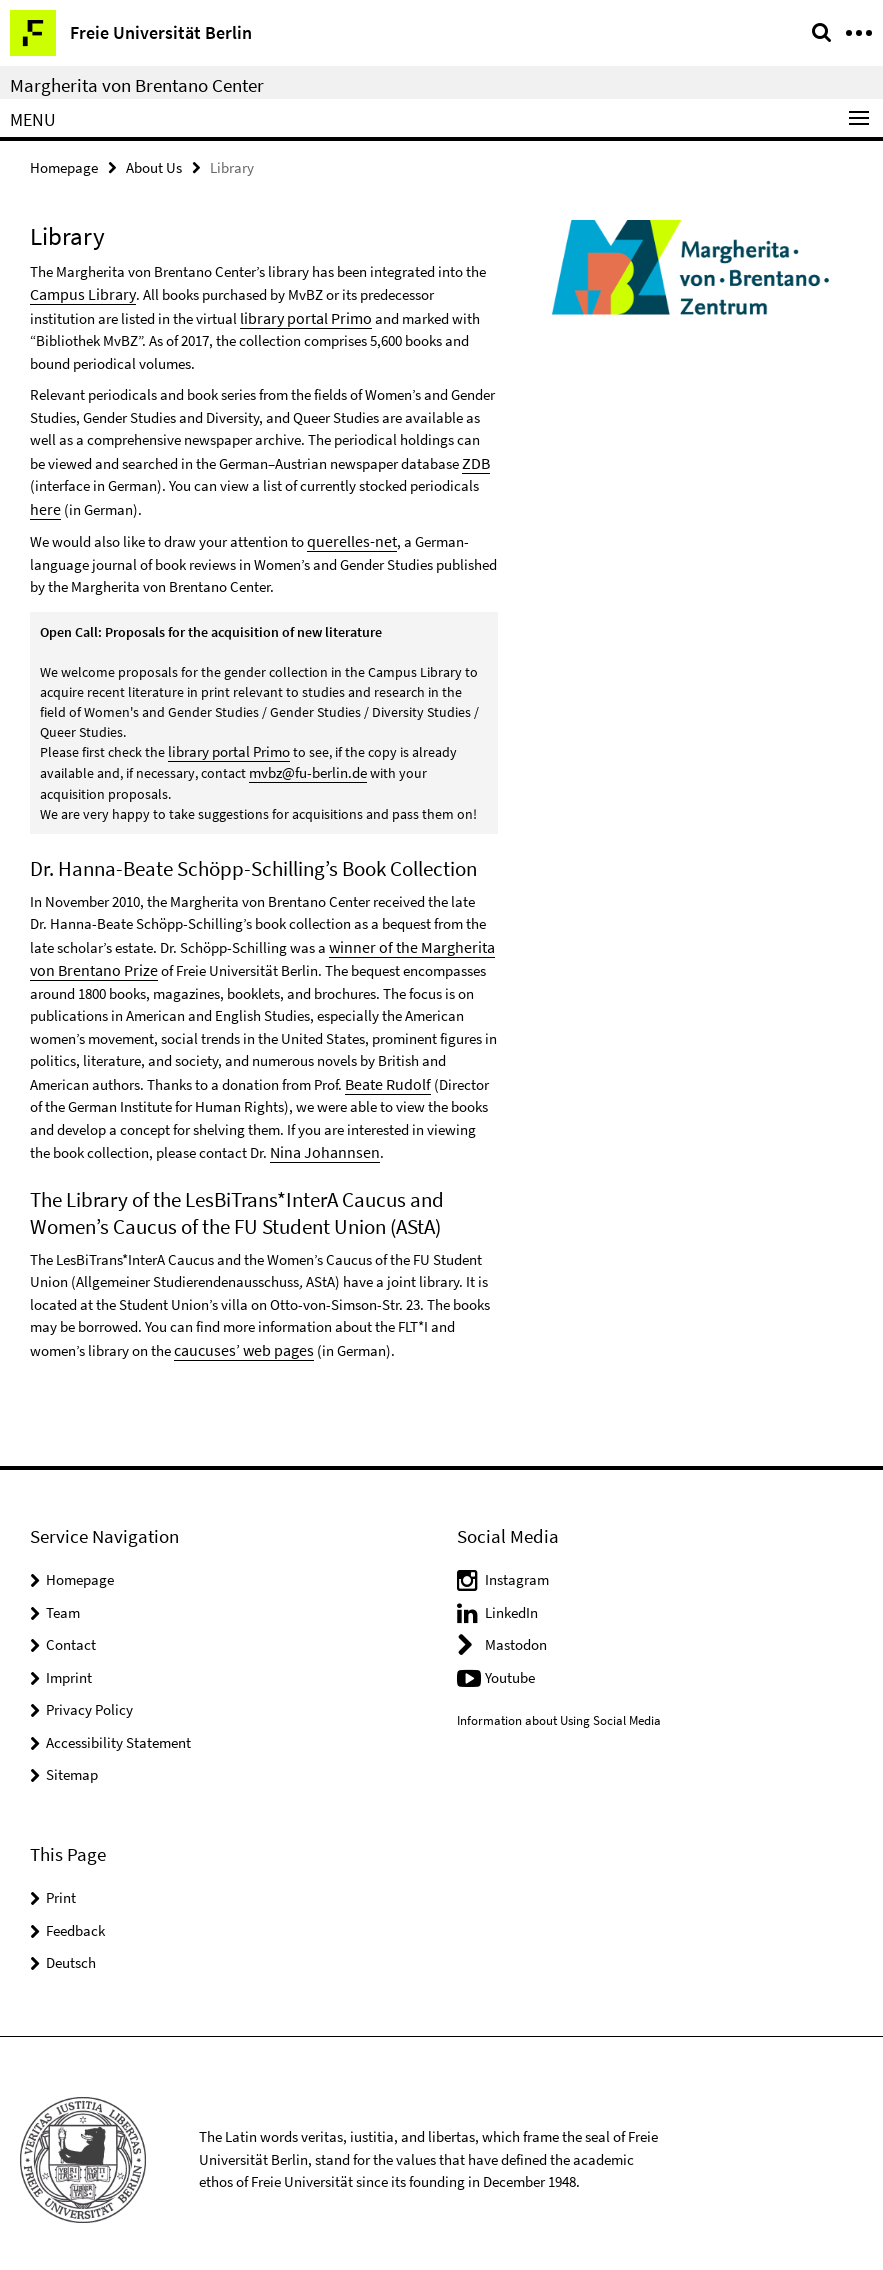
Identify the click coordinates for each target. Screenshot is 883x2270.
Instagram (517, 1566)
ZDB (475, 459)
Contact (71, 1631)
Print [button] (61, 1884)
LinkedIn (511, 1599)
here (43, 504)
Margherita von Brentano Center (137, 85)
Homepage (64, 166)
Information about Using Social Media (559, 1706)
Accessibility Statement (118, 1729)
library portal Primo (233, 315)
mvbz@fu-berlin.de (306, 766)
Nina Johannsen (320, 1140)
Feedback (75, 1916)
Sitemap (72, 1761)
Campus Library (78, 292)
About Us (154, 166)
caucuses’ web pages (239, 1337)
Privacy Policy (89, 1696)
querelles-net (347, 535)
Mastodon (516, 1631)
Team (63, 1599)
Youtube (510, 1664)
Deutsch (71, 1949)
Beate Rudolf (385, 1073)
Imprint (69, 1664)
